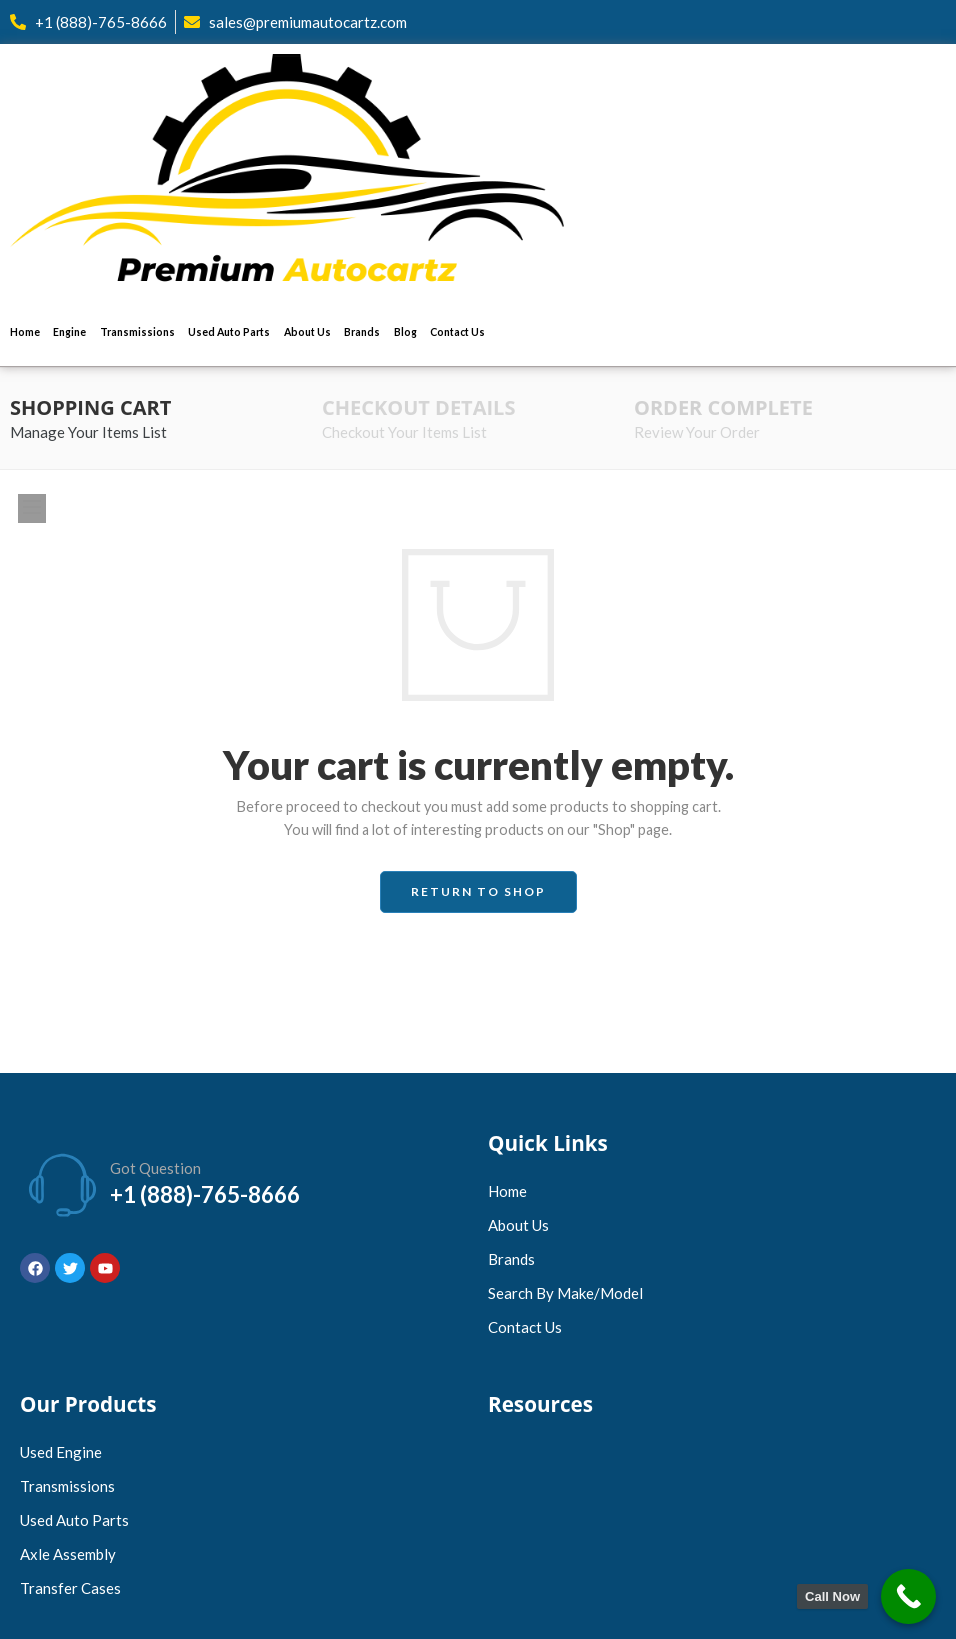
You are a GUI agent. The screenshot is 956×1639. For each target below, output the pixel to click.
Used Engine (61, 1452)
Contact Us (457, 332)
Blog (405, 332)
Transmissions (137, 332)
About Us (307, 332)
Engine (69, 332)
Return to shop (478, 891)
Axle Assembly (68, 1554)
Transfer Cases (70, 1588)
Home (25, 332)
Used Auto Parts (229, 332)
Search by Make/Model (565, 1293)
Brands (362, 332)
